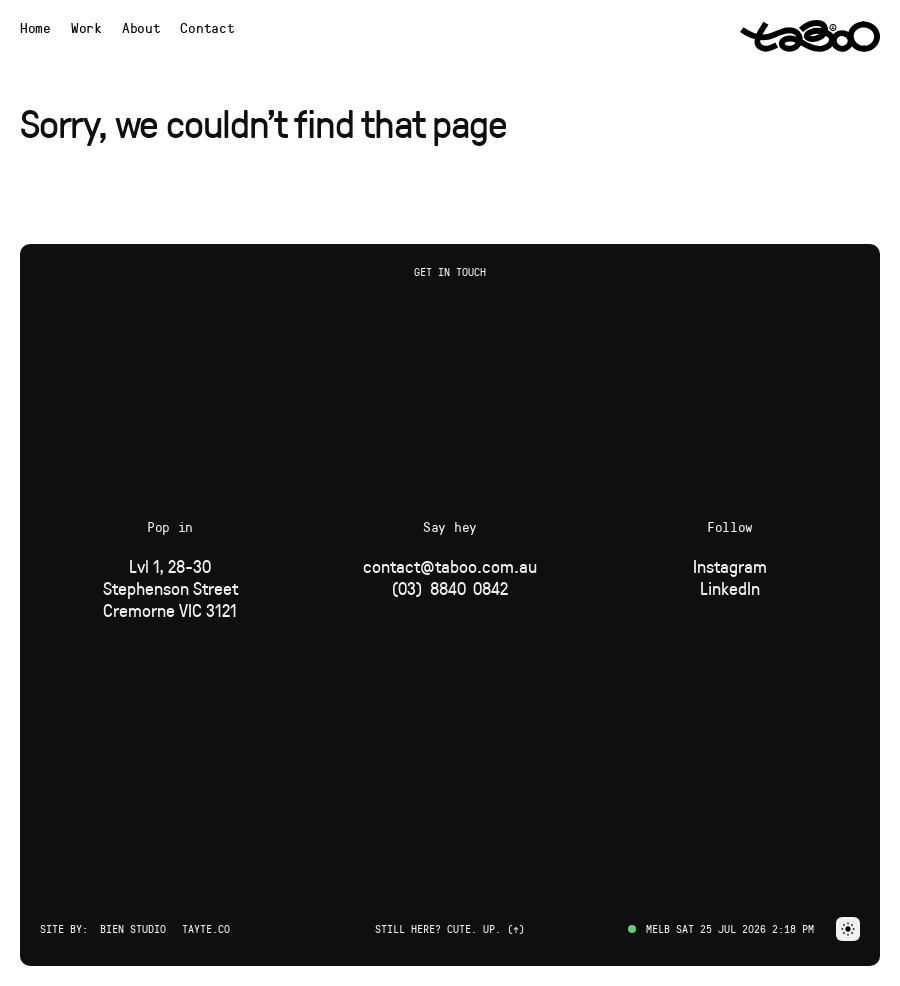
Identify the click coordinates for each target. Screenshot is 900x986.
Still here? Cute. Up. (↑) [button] (450, 928)
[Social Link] (730, 566)
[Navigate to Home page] (35, 28)
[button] (848, 929)
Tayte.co (206, 928)
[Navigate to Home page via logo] (810, 36)
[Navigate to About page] (141, 28)
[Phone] (449, 588)
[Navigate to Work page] (86, 28)
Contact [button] (207, 28)
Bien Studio (133, 928)
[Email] (450, 566)
